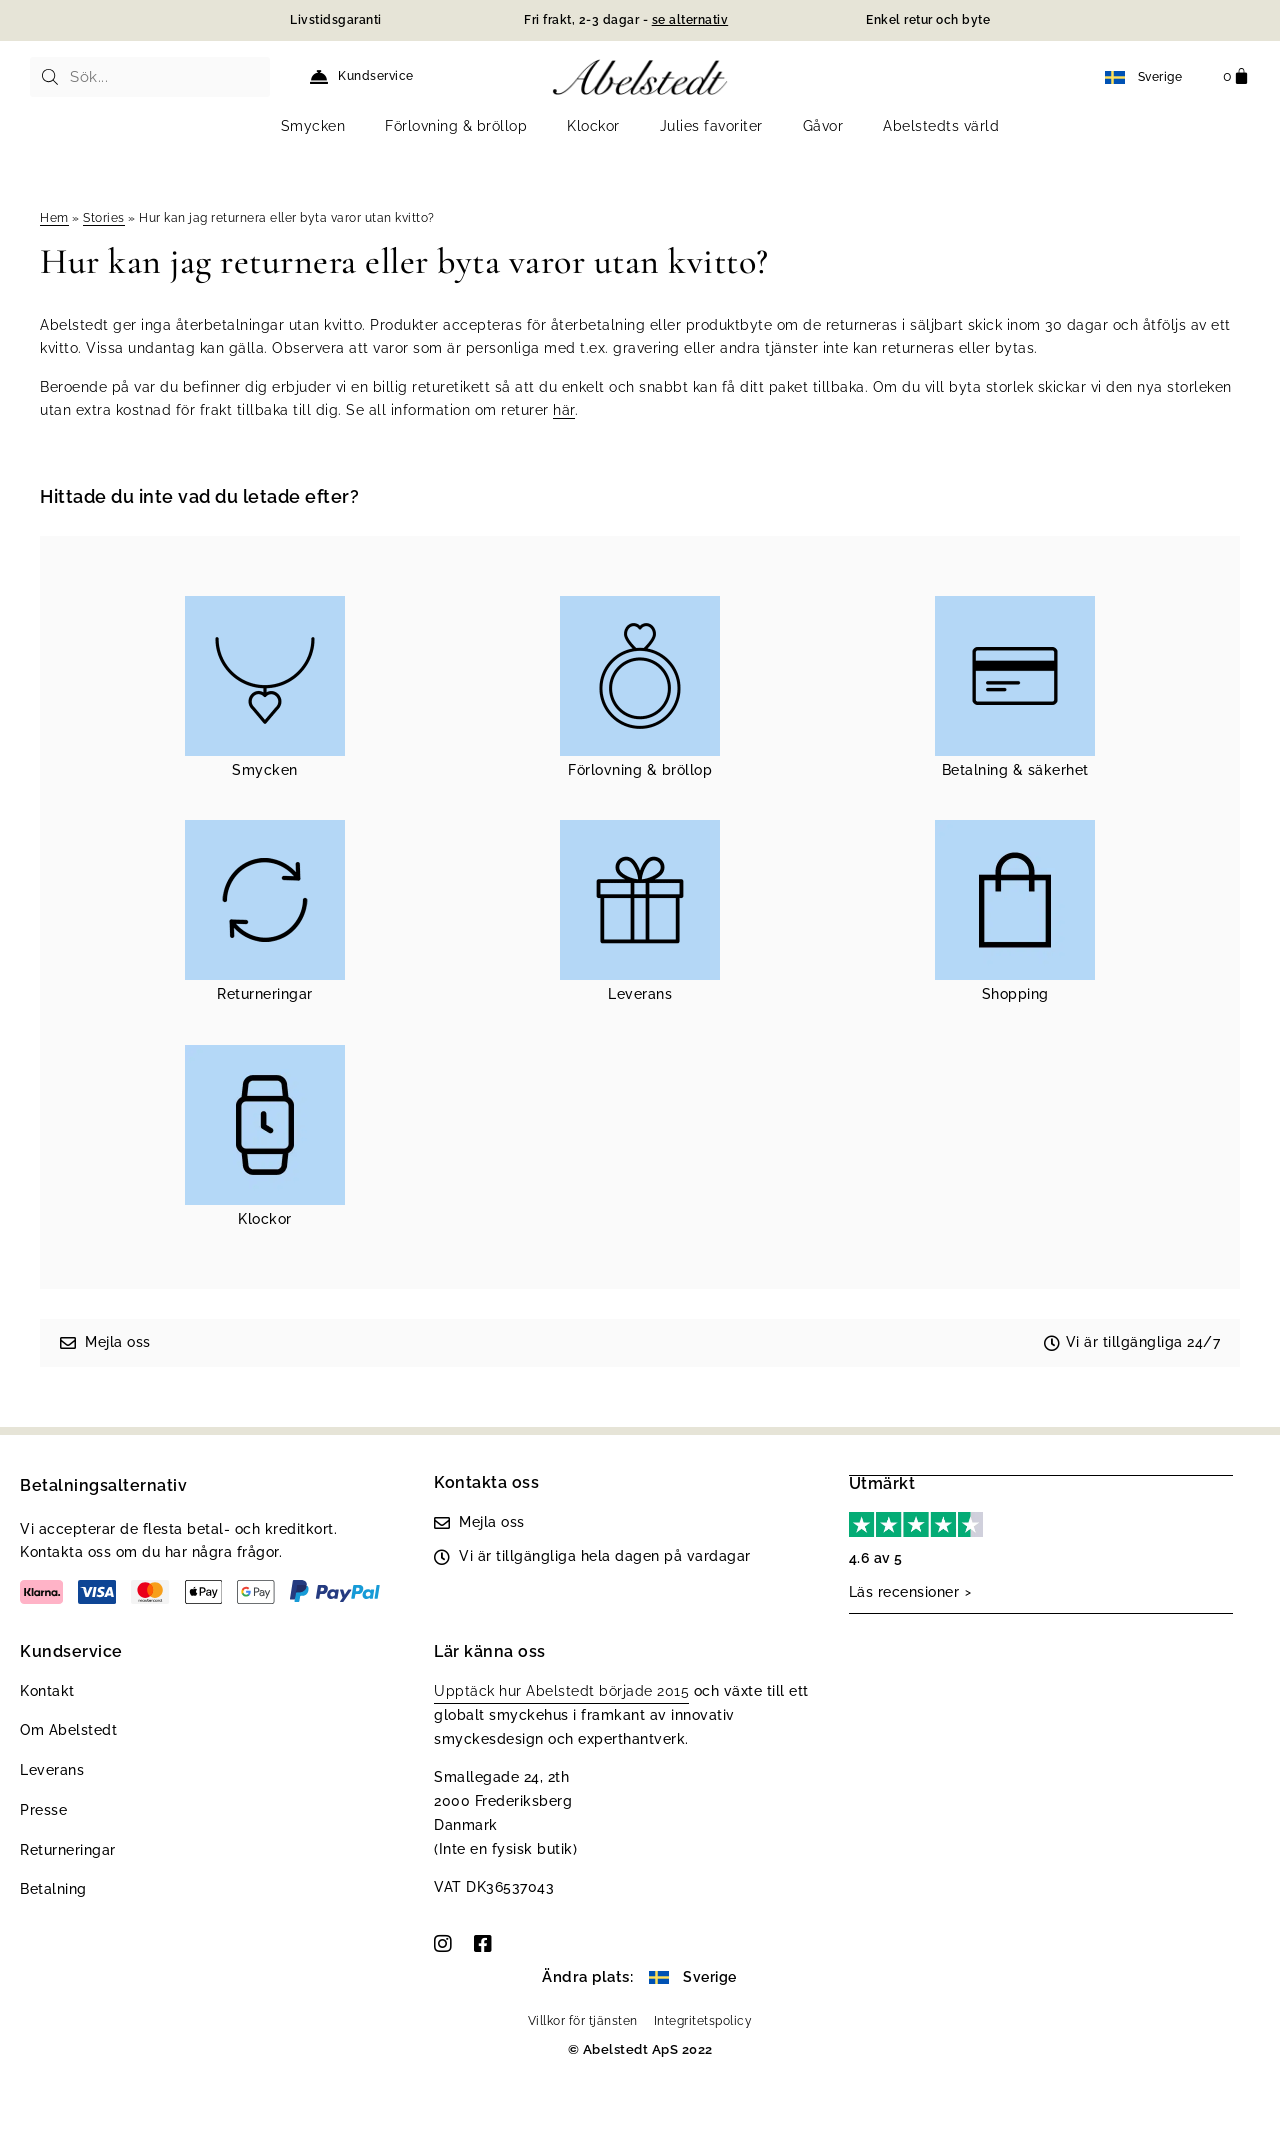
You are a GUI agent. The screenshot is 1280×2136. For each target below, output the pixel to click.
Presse (43, 1810)
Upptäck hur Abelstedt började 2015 (561, 1691)
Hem (54, 218)
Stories (104, 218)
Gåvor (823, 126)
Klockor (593, 126)
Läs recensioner (904, 1591)
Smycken (313, 126)
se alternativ (690, 20)
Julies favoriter (711, 126)
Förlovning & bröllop (456, 126)
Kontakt (47, 1691)
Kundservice (376, 76)
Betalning (53, 1889)
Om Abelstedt (68, 1730)
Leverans (52, 1770)
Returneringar (68, 1850)
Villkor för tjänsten (583, 2021)
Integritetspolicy (703, 2021)
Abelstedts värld (941, 126)
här (564, 410)
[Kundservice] (319, 77)
